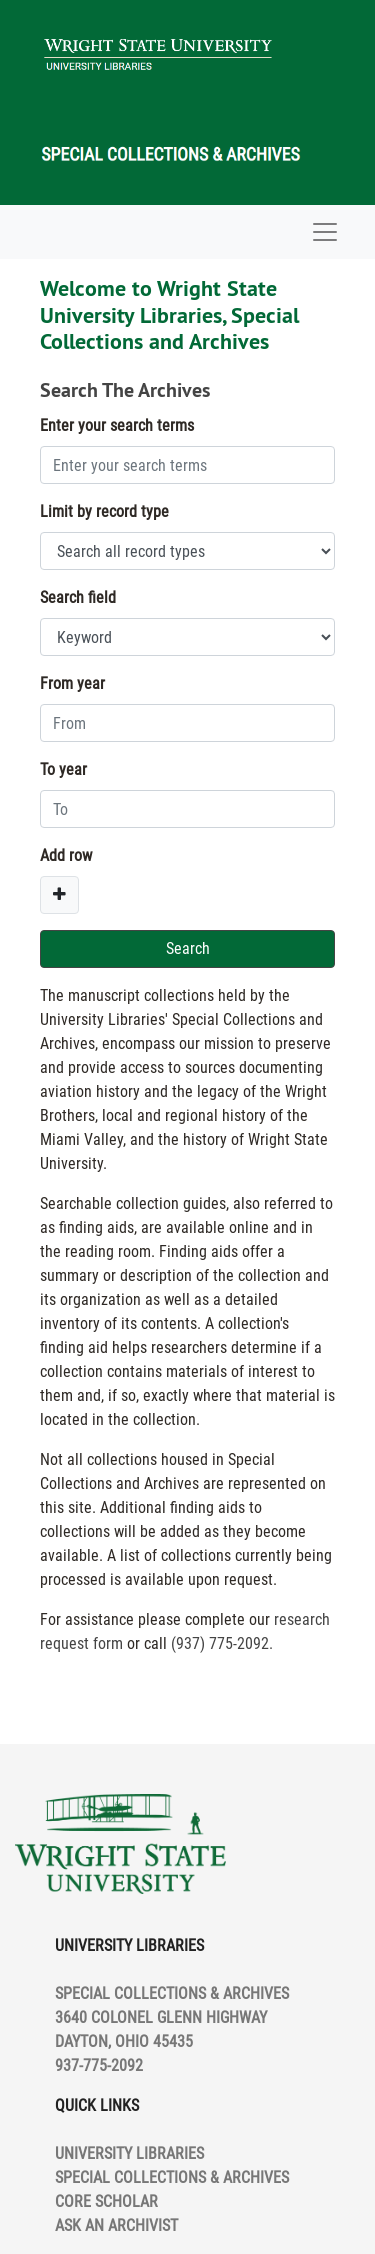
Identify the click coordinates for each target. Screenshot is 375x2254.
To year (63, 769)
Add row (66, 855)
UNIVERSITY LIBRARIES (129, 2153)
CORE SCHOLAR (106, 2201)
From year (72, 683)
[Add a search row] (59, 895)
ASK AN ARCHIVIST (116, 2225)
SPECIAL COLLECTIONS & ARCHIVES (172, 2177)
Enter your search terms (117, 425)
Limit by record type (104, 511)
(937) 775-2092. (222, 1643)
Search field (78, 597)
